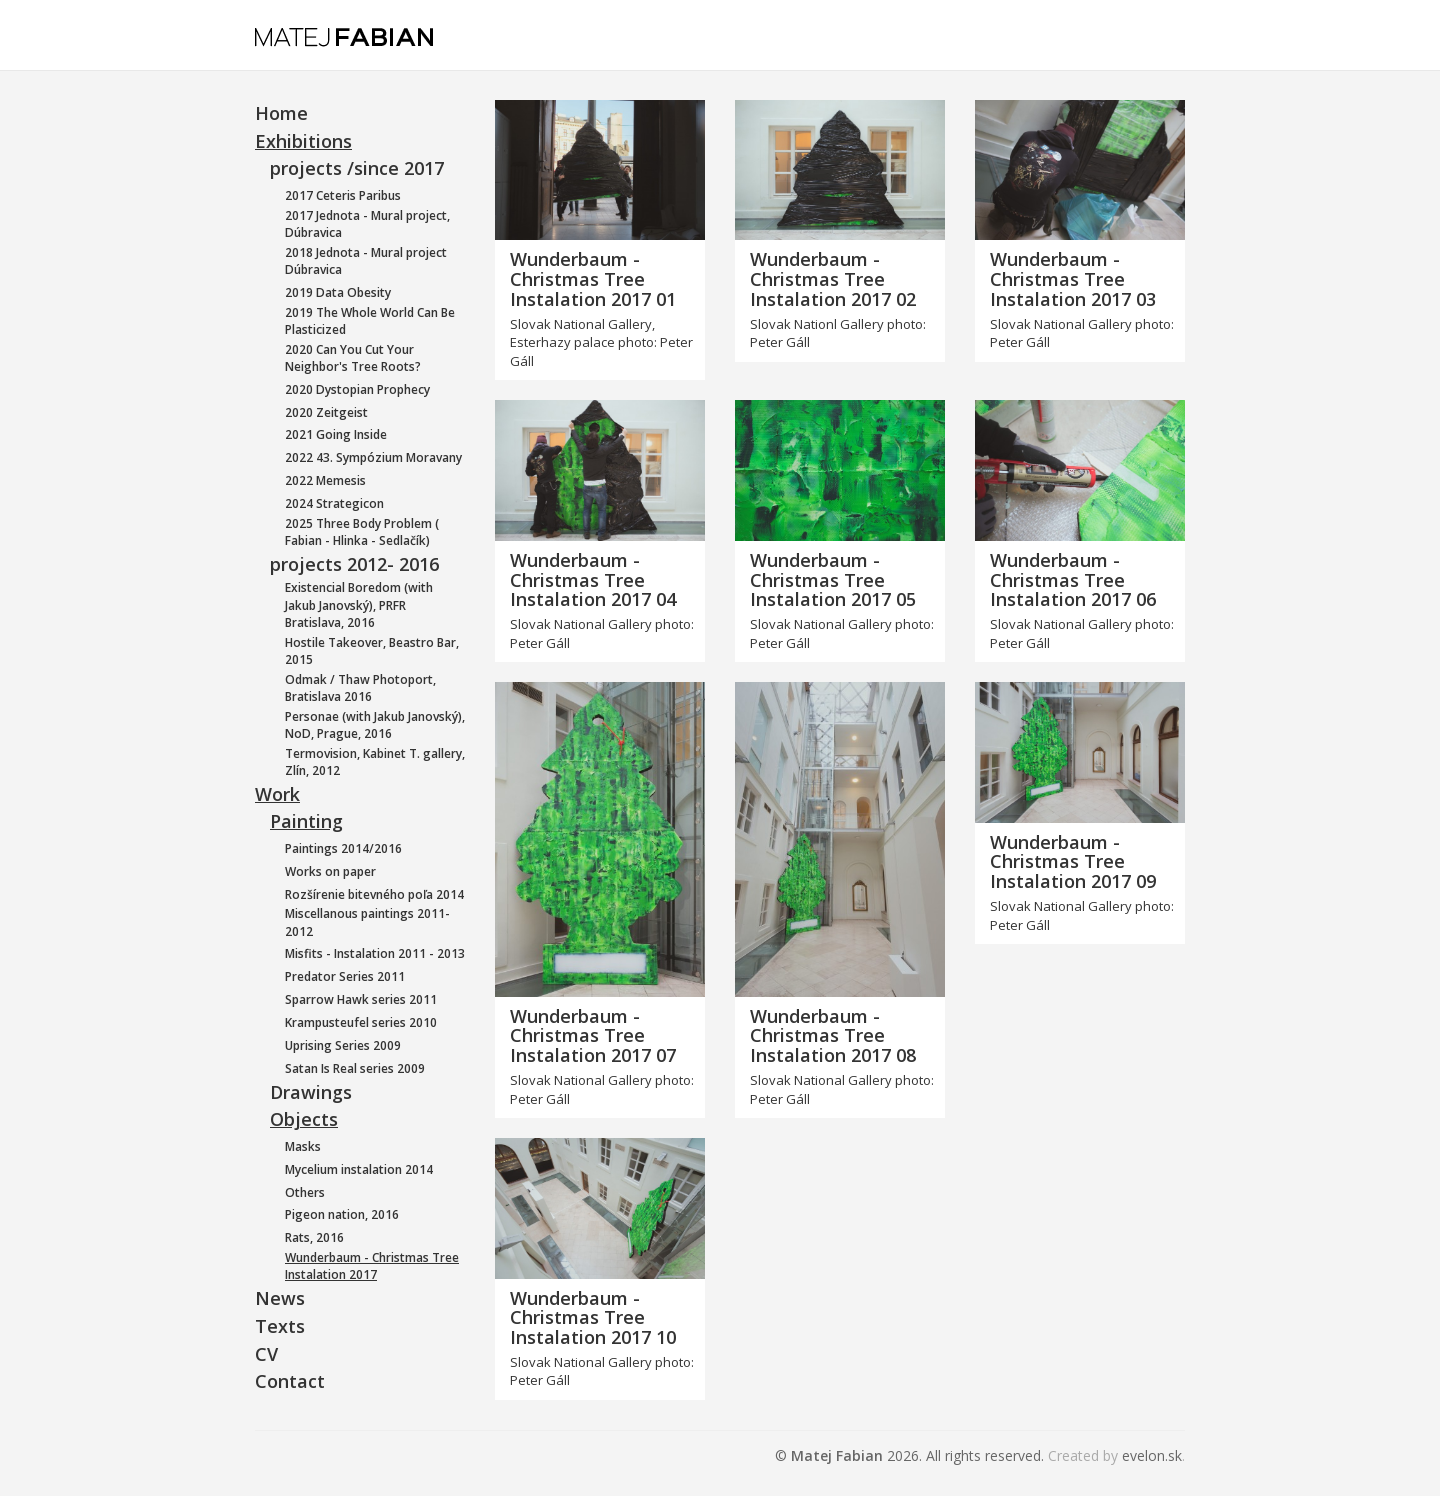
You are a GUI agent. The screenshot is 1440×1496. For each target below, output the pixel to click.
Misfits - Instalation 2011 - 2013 (375, 953)
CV (266, 1354)
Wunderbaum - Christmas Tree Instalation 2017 (372, 1266)
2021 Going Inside (336, 434)
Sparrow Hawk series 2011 (361, 999)
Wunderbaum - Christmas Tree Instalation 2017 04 (593, 580)
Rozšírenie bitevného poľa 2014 (374, 894)
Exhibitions (303, 141)
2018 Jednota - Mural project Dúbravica (366, 261)
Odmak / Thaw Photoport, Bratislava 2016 (360, 688)
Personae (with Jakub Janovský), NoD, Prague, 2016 (375, 725)
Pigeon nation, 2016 (342, 1214)
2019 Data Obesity (338, 292)
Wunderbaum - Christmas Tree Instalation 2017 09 (1073, 862)
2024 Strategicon (334, 503)
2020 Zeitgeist (326, 412)
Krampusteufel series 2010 (361, 1022)
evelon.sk (1152, 1455)
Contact (290, 1381)
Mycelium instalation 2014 (359, 1169)
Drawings (311, 1092)
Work (277, 794)
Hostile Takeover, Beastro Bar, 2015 (372, 651)
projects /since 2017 (357, 168)
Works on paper (330, 871)
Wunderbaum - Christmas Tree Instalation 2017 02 (833, 279)
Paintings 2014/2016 (343, 848)
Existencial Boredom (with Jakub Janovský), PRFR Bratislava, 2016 (359, 604)
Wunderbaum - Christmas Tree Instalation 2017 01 (593, 279)
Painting (306, 821)
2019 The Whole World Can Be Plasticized (370, 321)
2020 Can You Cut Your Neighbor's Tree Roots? (353, 358)
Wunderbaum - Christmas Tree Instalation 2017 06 (1073, 580)
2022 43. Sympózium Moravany (373, 457)
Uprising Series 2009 (343, 1045)
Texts (280, 1326)
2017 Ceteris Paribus (343, 195)
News (280, 1298)
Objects (304, 1119)
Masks (303, 1146)
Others (305, 1192)
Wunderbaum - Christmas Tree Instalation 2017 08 (833, 1036)
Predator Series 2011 (345, 976)
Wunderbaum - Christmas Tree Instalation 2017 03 (1073, 279)
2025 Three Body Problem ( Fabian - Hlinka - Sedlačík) (362, 532)
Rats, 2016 (314, 1237)
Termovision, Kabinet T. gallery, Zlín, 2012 (375, 762)
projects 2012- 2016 (354, 564)
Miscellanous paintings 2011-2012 (367, 922)
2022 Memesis (325, 480)
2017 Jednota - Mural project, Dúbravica (367, 224)
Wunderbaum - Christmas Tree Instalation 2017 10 (593, 1318)
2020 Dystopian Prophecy (357, 389)
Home (281, 113)
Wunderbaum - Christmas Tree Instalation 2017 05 (833, 580)
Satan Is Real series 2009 (355, 1068)
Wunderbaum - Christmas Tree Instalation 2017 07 (593, 1036)
